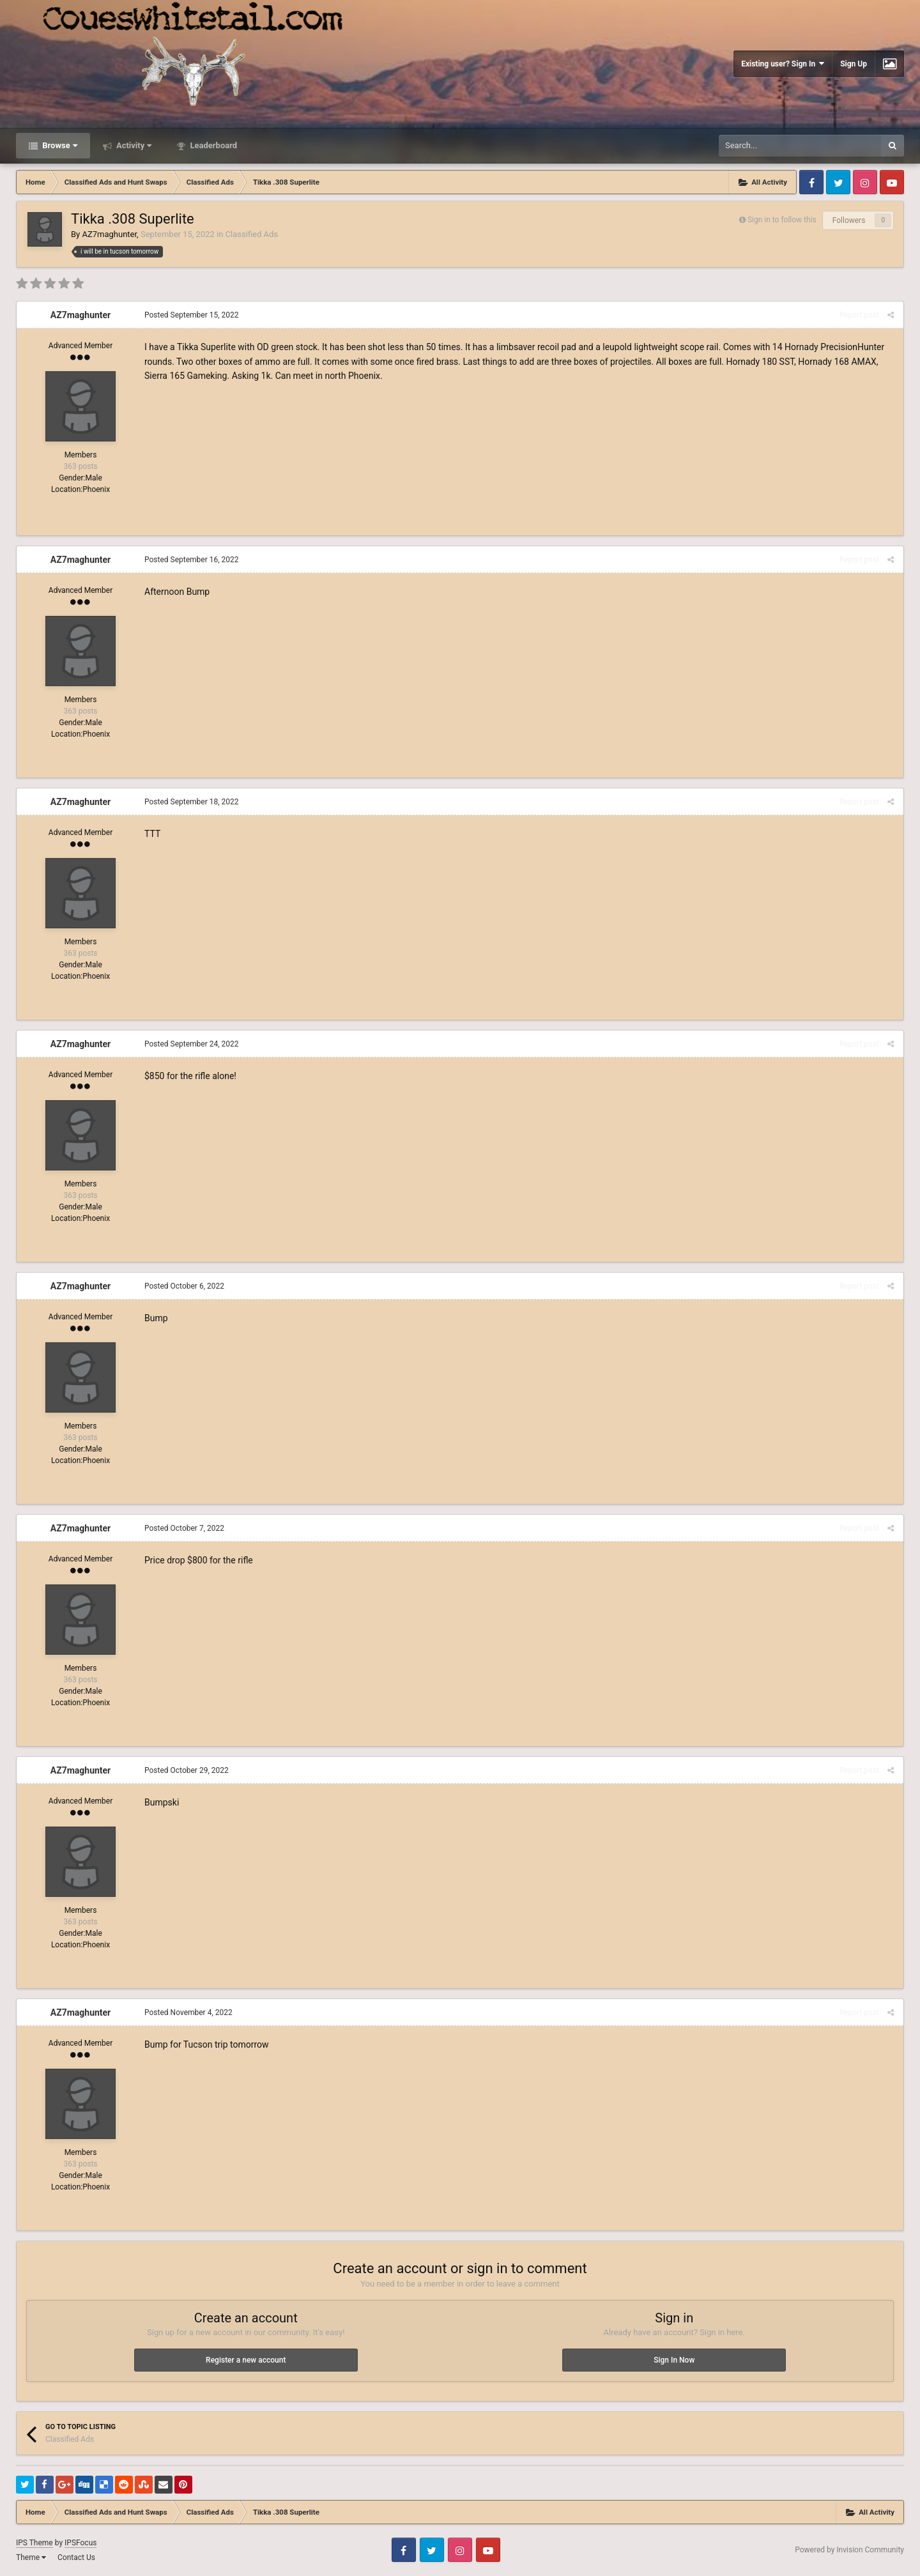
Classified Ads (252, 234)
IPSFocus (80, 2542)
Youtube (892, 182)
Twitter (838, 182)
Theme (31, 2557)
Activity (133, 145)
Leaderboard (212, 145)
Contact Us (76, 2557)
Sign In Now (674, 2360)
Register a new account (246, 2360)
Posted (191, 314)
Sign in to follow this (781, 219)
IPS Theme (34, 2542)
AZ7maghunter (109, 234)
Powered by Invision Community (849, 2549)
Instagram (865, 182)
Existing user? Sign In (782, 63)
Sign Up (853, 63)
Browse (58, 145)
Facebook (811, 182)
